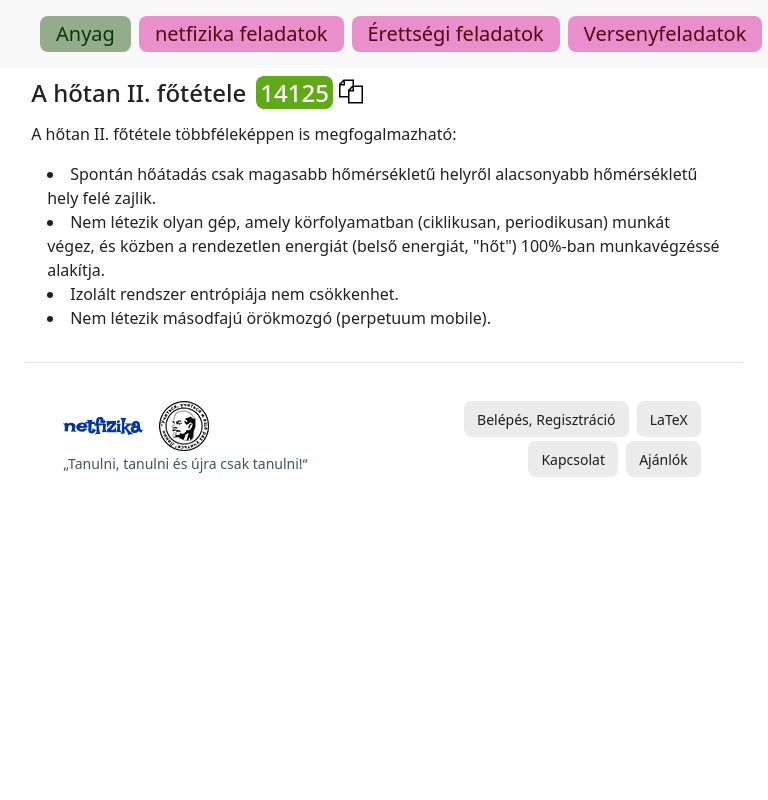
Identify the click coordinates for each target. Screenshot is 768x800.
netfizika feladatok (241, 33)
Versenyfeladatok (665, 33)
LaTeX (669, 419)
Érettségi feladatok (456, 33)
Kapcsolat (573, 459)
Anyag (85, 33)
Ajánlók (663, 459)
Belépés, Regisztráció (546, 419)
